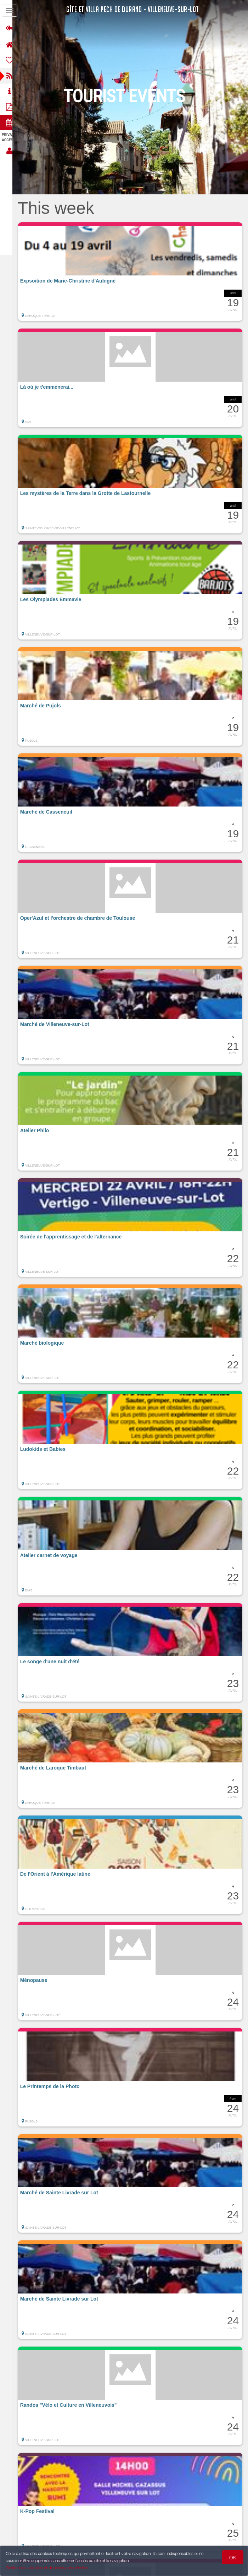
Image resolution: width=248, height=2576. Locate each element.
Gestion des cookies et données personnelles (47, 2567)
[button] (133, 271)
